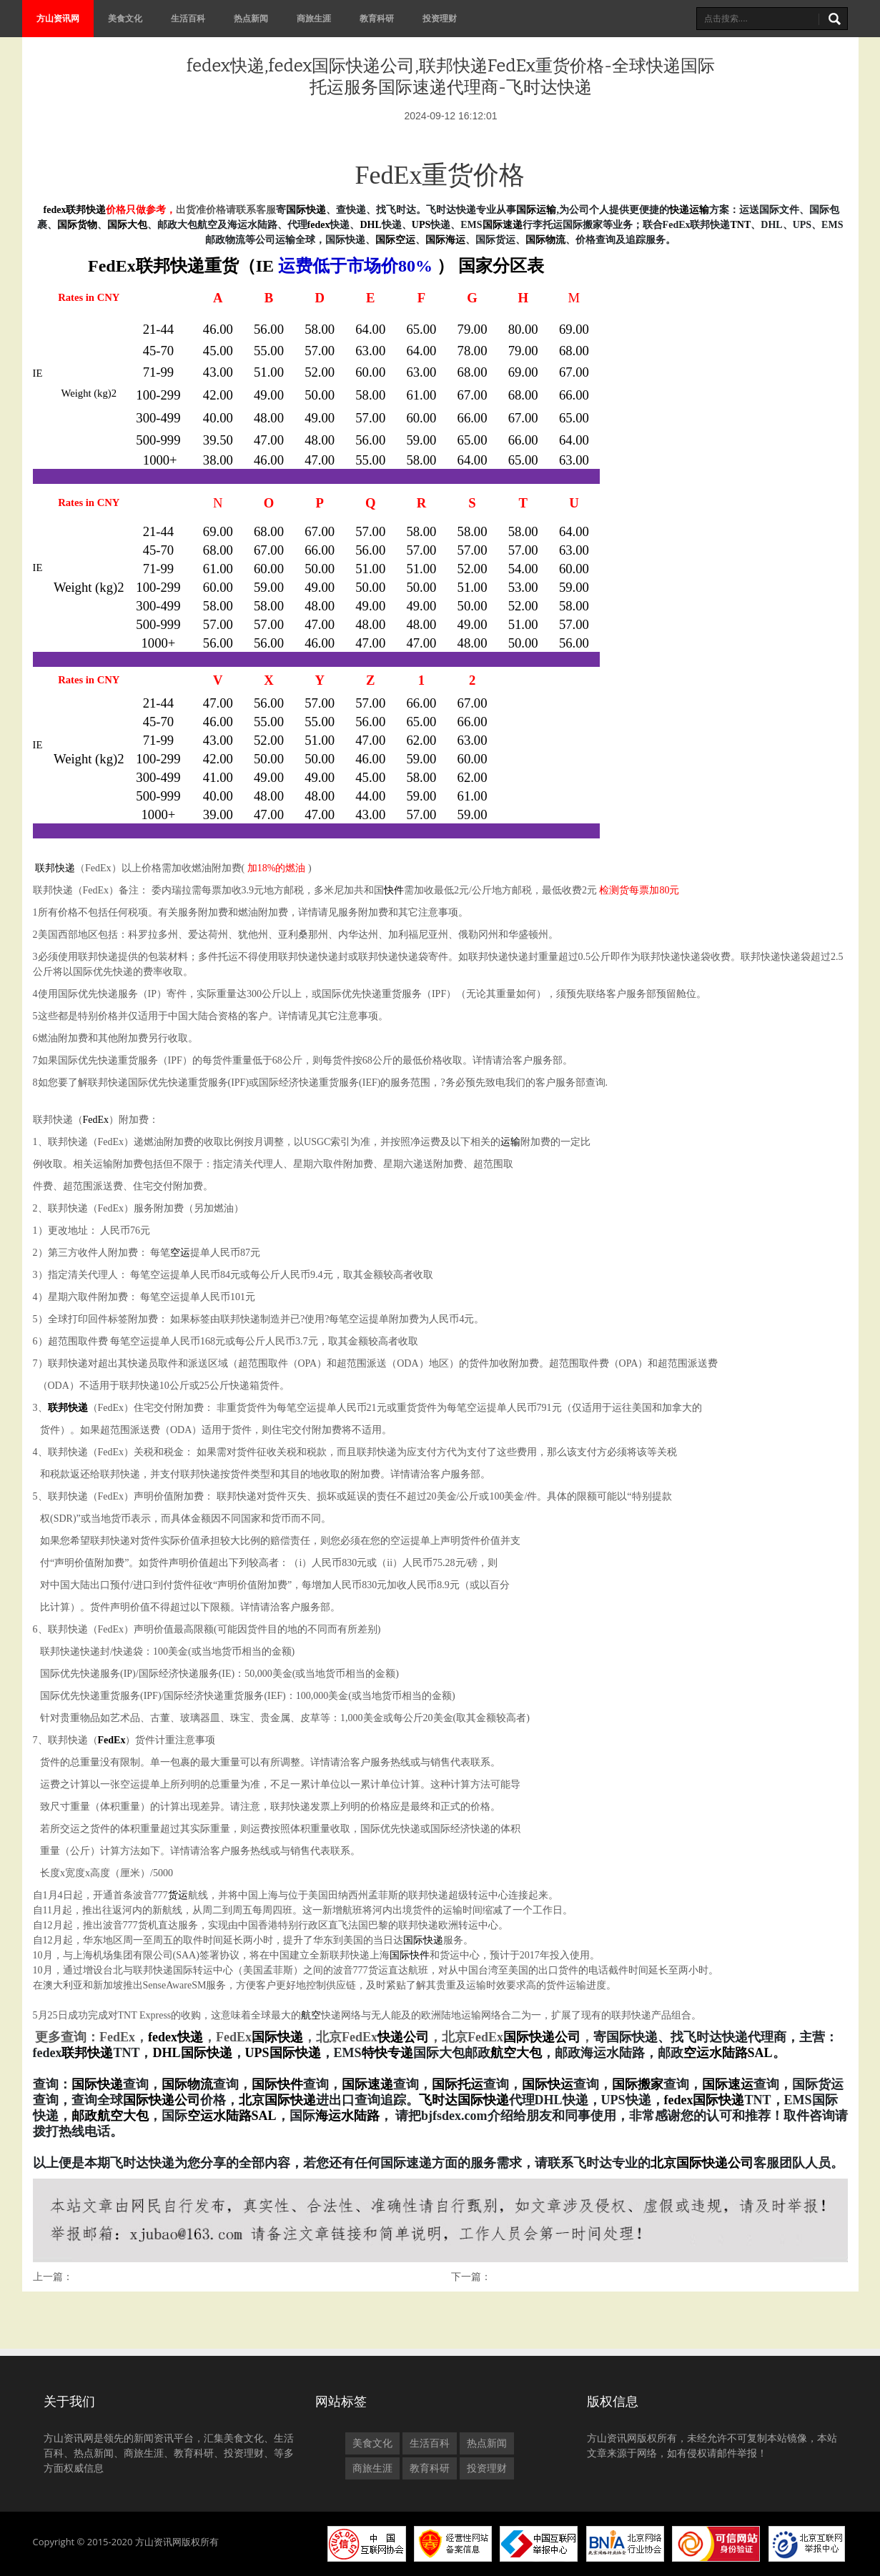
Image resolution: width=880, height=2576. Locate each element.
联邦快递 (170, 266)
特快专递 (387, 2053)
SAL (760, 2053)
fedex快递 (175, 2037)
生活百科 (188, 18)
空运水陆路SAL (232, 2116)
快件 (394, 890)
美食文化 (125, 18)
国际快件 (410, 1955)
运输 (510, 1141)
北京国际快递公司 (702, 2163)
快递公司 (403, 2037)
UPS (421, 224)
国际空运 (395, 239)
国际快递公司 (541, 2037)
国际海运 (445, 239)
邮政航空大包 (110, 2116)
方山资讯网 (57, 18)
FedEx (96, 1119)
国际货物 (77, 224)
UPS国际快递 (283, 2053)
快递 (96, 209)
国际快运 (547, 2084)
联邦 (76, 209)
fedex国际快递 (704, 2100)
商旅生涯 (314, 18)
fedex (55, 209)
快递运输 (689, 209)
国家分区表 (501, 266)
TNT (741, 224)
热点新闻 (251, 18)
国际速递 (503, 224)
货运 (178, 1895)
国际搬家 (637, 2084)
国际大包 (127, 224)
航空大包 (516, 2053)
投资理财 (439, 18)
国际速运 (727, 2084)
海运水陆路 (347, 2116)
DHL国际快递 (192, 2053)
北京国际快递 (277, 2100)
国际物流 (545, 239)
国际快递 (306, 209)
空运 (180, 1252)
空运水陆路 (715, 2053)
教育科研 (377, 18)
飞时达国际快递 (464, 2100)
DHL (370, 224)
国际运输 (536, 209)
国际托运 (457, 2084)
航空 (311, 2015)
